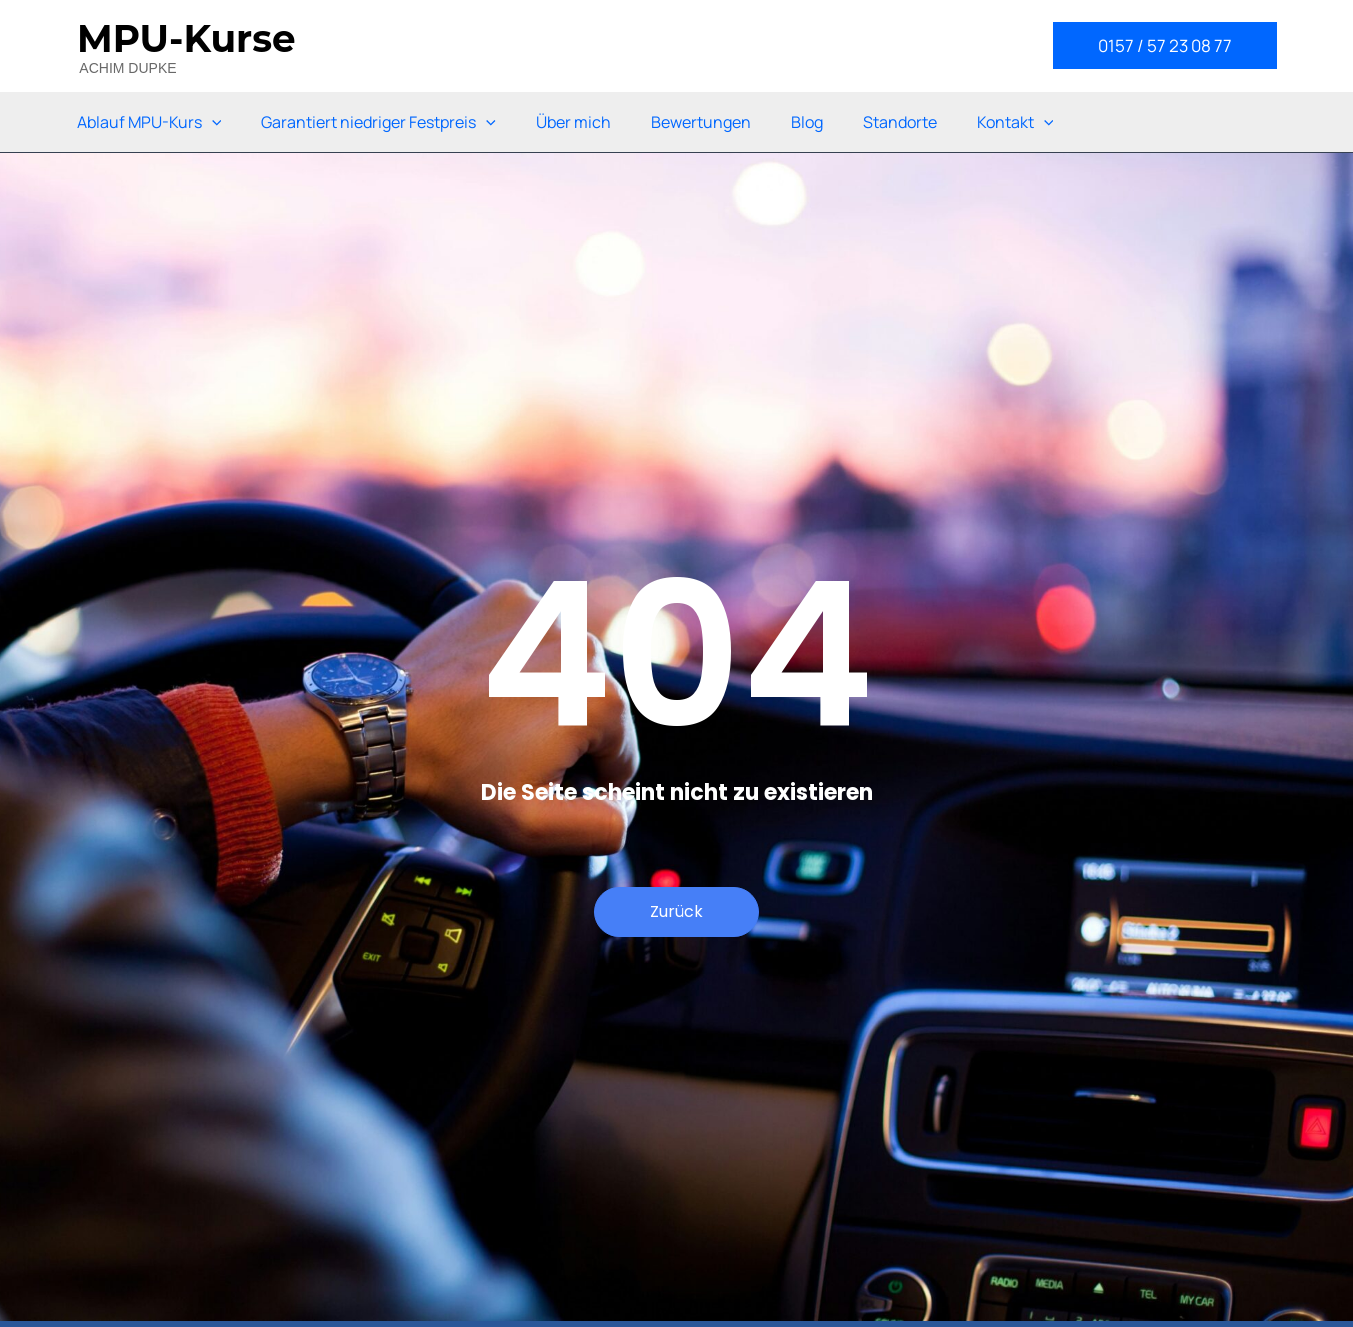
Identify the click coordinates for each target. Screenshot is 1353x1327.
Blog (807, 122)
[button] (1165, 45)
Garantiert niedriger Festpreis (378, 122)
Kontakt (1015, 122)
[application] (212, 122)
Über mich (573, 122)
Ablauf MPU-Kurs (149, 122)
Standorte (900, 122)
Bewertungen (701, 122)
